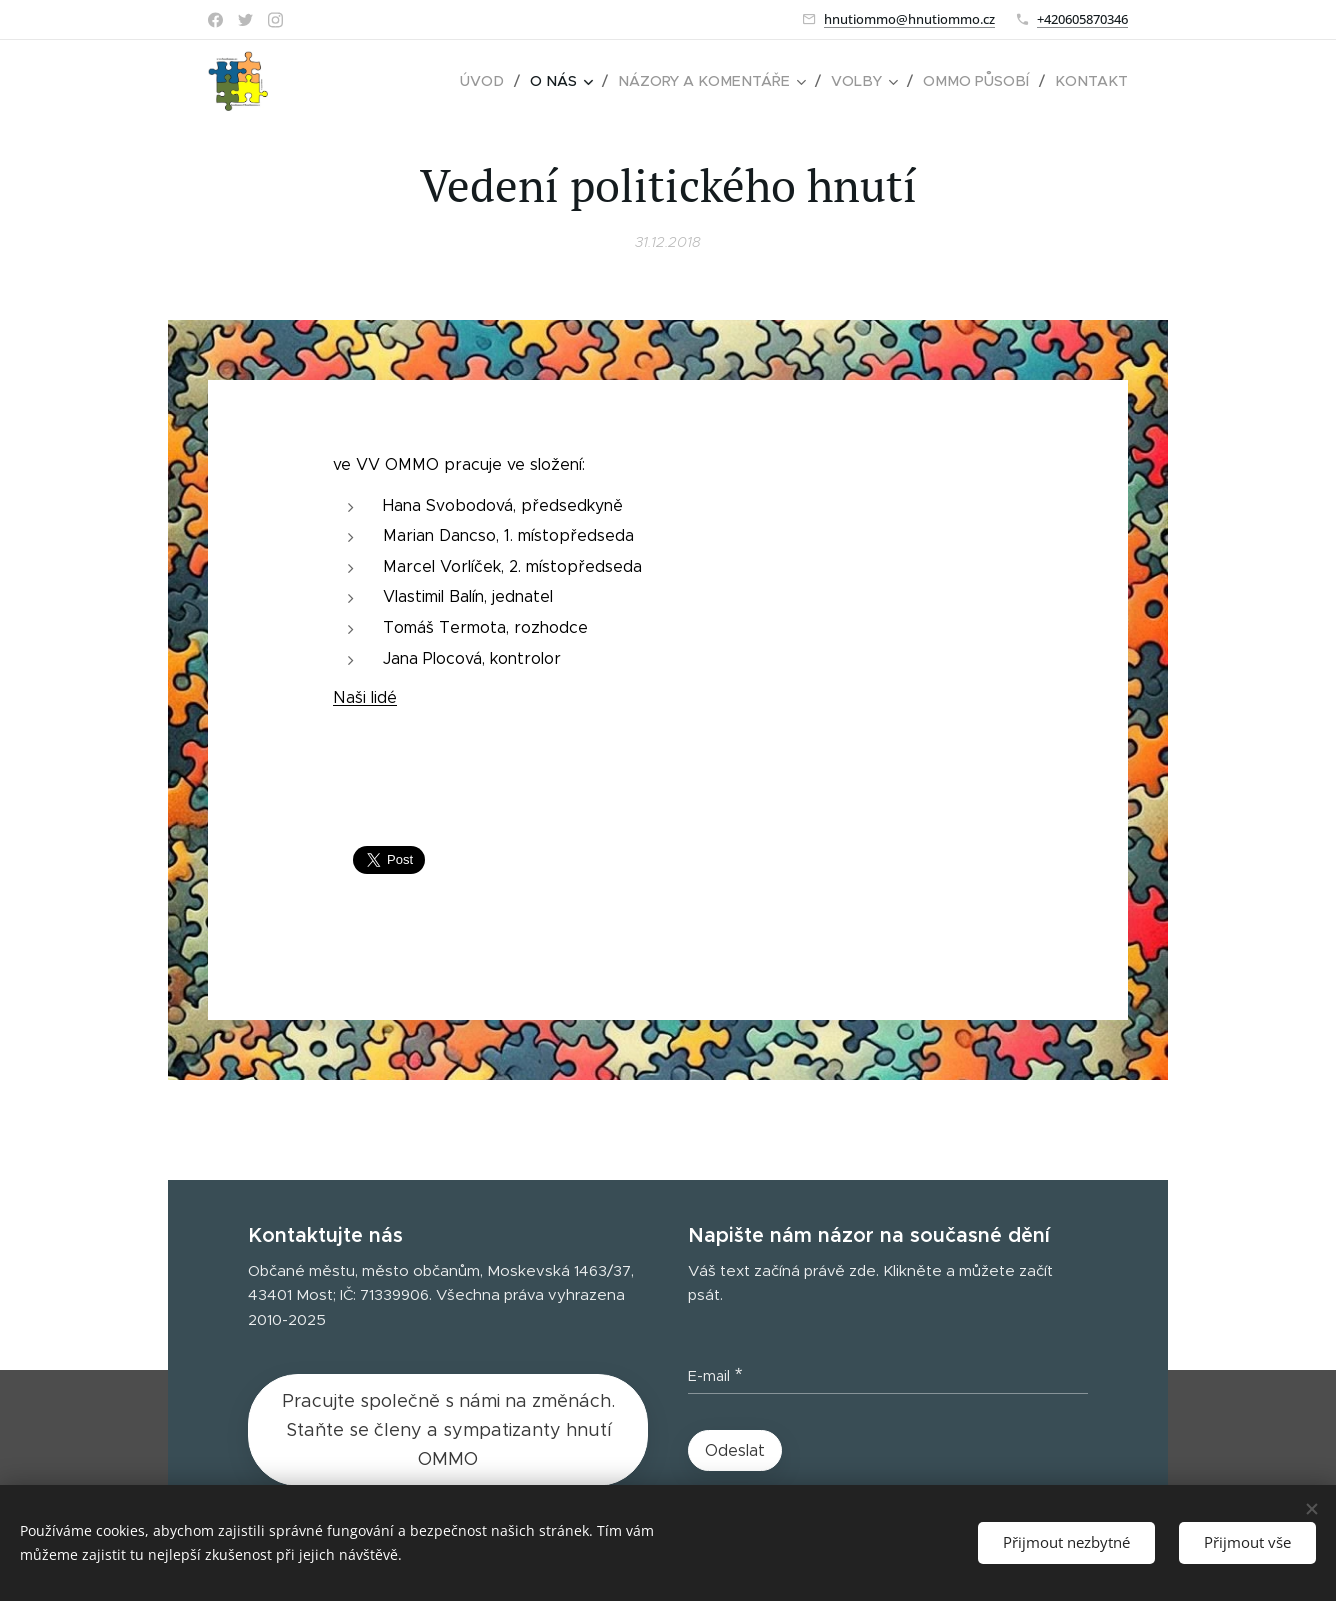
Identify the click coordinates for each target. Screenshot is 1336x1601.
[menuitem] (504, 81)
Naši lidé (365, 697)
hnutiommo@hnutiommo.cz (909, 19)
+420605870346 (1082, 19)
